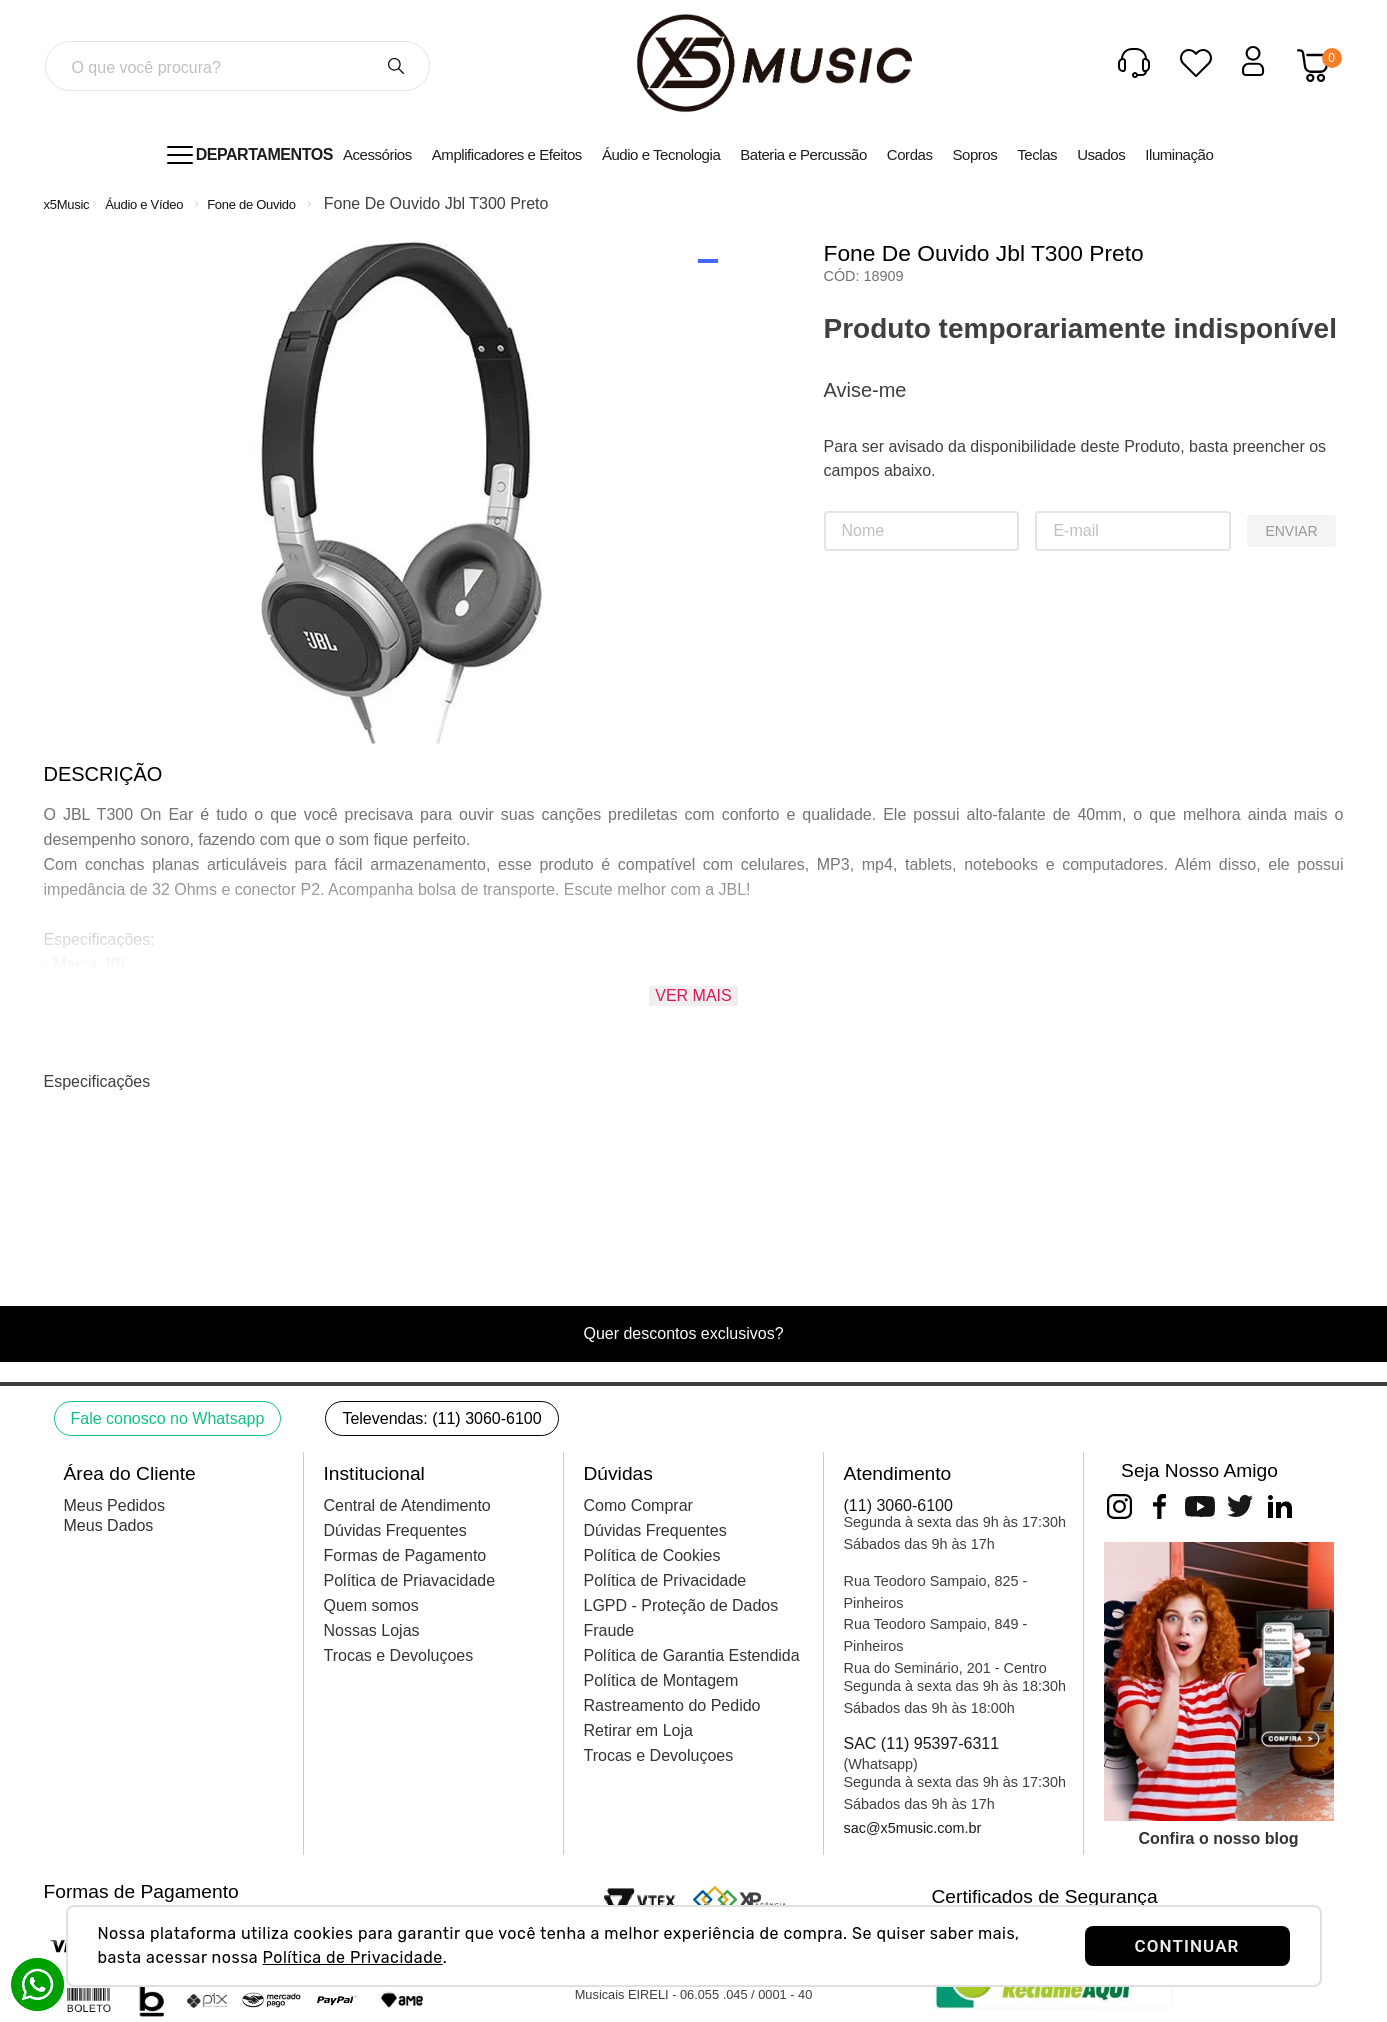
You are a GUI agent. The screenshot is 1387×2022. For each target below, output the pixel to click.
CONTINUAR (1187, 1946)
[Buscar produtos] (396, 66)
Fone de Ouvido (251, 204)
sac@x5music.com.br (913, 1828)
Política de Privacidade (353, 1957)
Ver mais (693, 995)
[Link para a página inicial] (67, 204)
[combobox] (237, 66)
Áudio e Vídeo (144, 204)
